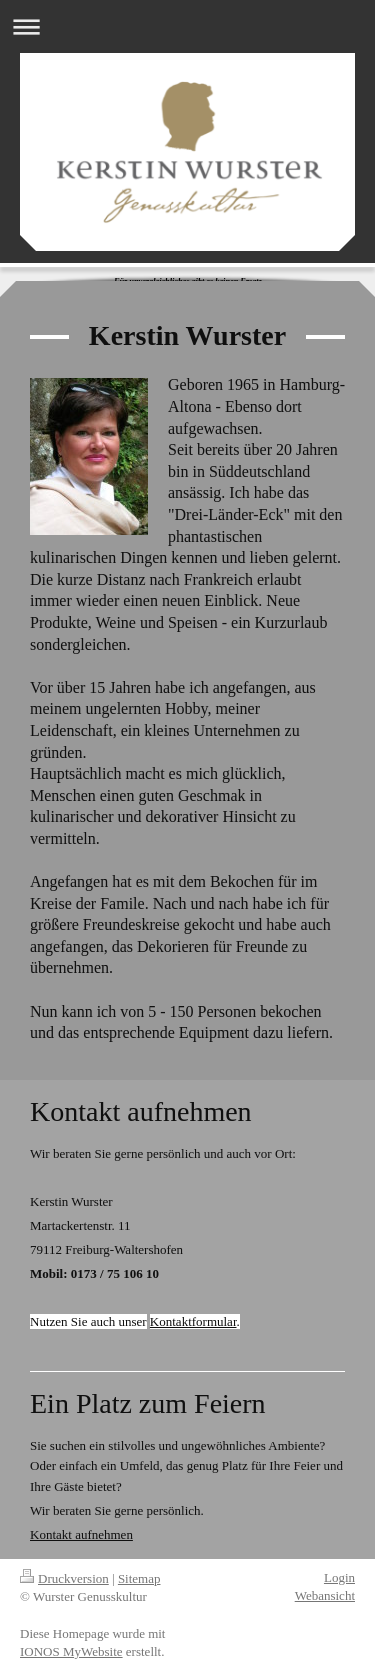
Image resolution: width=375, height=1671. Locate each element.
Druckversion (64, 1578)
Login (339, 1577)
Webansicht (325, 1595)
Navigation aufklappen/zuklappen (187, 26)
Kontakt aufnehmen (81, 1534)
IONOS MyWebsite (71, 1651)
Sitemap (139, 1578)
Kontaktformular (193, 1321)
